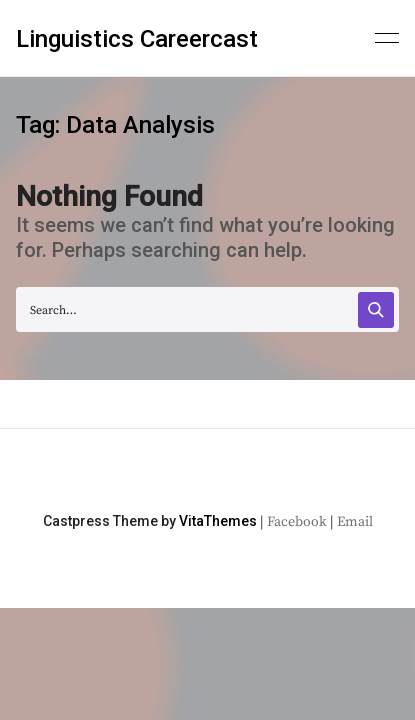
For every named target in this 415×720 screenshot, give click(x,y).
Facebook (297, 522)
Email (355, 522)
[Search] (376, 310)
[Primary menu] (387, 36)
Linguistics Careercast (137, 39)
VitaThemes (218, 521)
